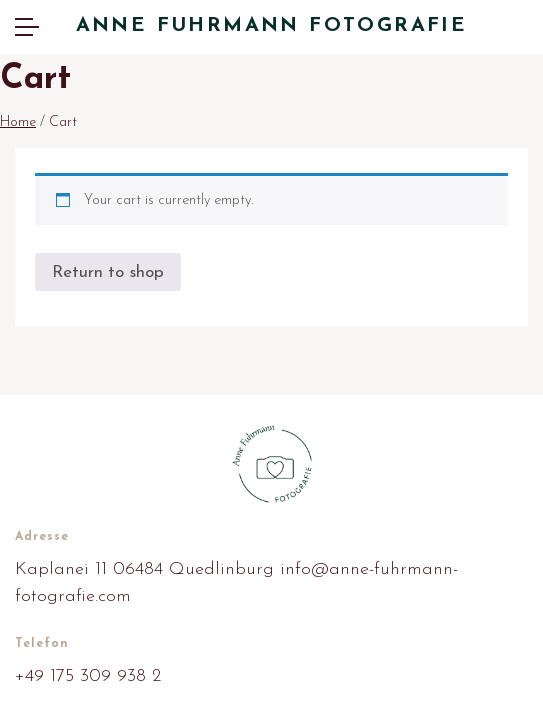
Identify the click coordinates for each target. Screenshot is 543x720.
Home (18, 122)
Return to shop (108, 272)
